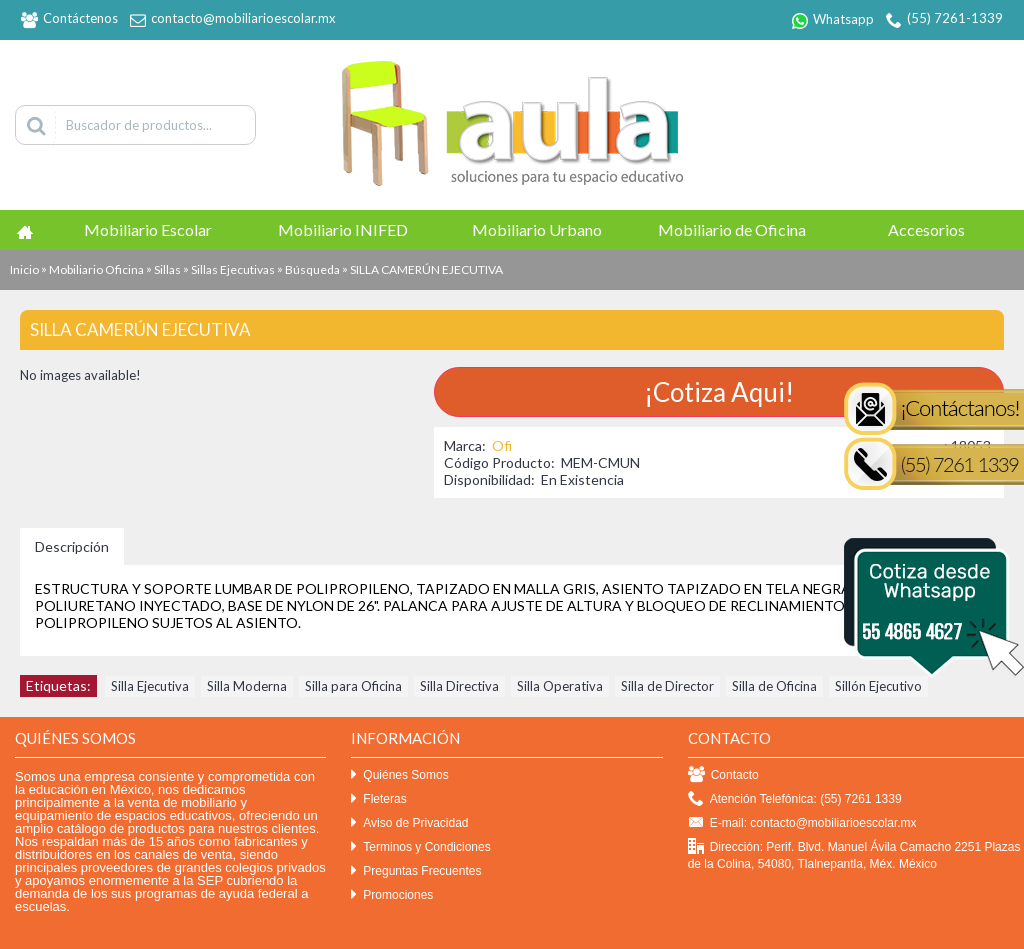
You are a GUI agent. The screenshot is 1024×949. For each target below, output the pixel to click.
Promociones (392, 895)
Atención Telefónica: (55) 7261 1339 (795, 799)
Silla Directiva (459, 686)
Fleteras (378, 799)
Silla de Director (667, 686)
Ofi (502, 445)
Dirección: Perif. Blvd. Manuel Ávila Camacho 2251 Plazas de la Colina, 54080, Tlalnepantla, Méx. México (854, 855)
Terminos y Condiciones (420, 847)
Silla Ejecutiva (150, 686)
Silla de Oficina (774, 686)
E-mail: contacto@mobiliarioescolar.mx (802, 823)
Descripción (72, 546)
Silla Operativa (560, 686)
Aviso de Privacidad (409, 823)
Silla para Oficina (353, 686)
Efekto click (33, 941)
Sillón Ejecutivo (878, 686)
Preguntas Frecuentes (416, 871)
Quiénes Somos (399, 775)
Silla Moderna (247, 686)
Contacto (723, 775)
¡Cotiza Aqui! (719, 392)
